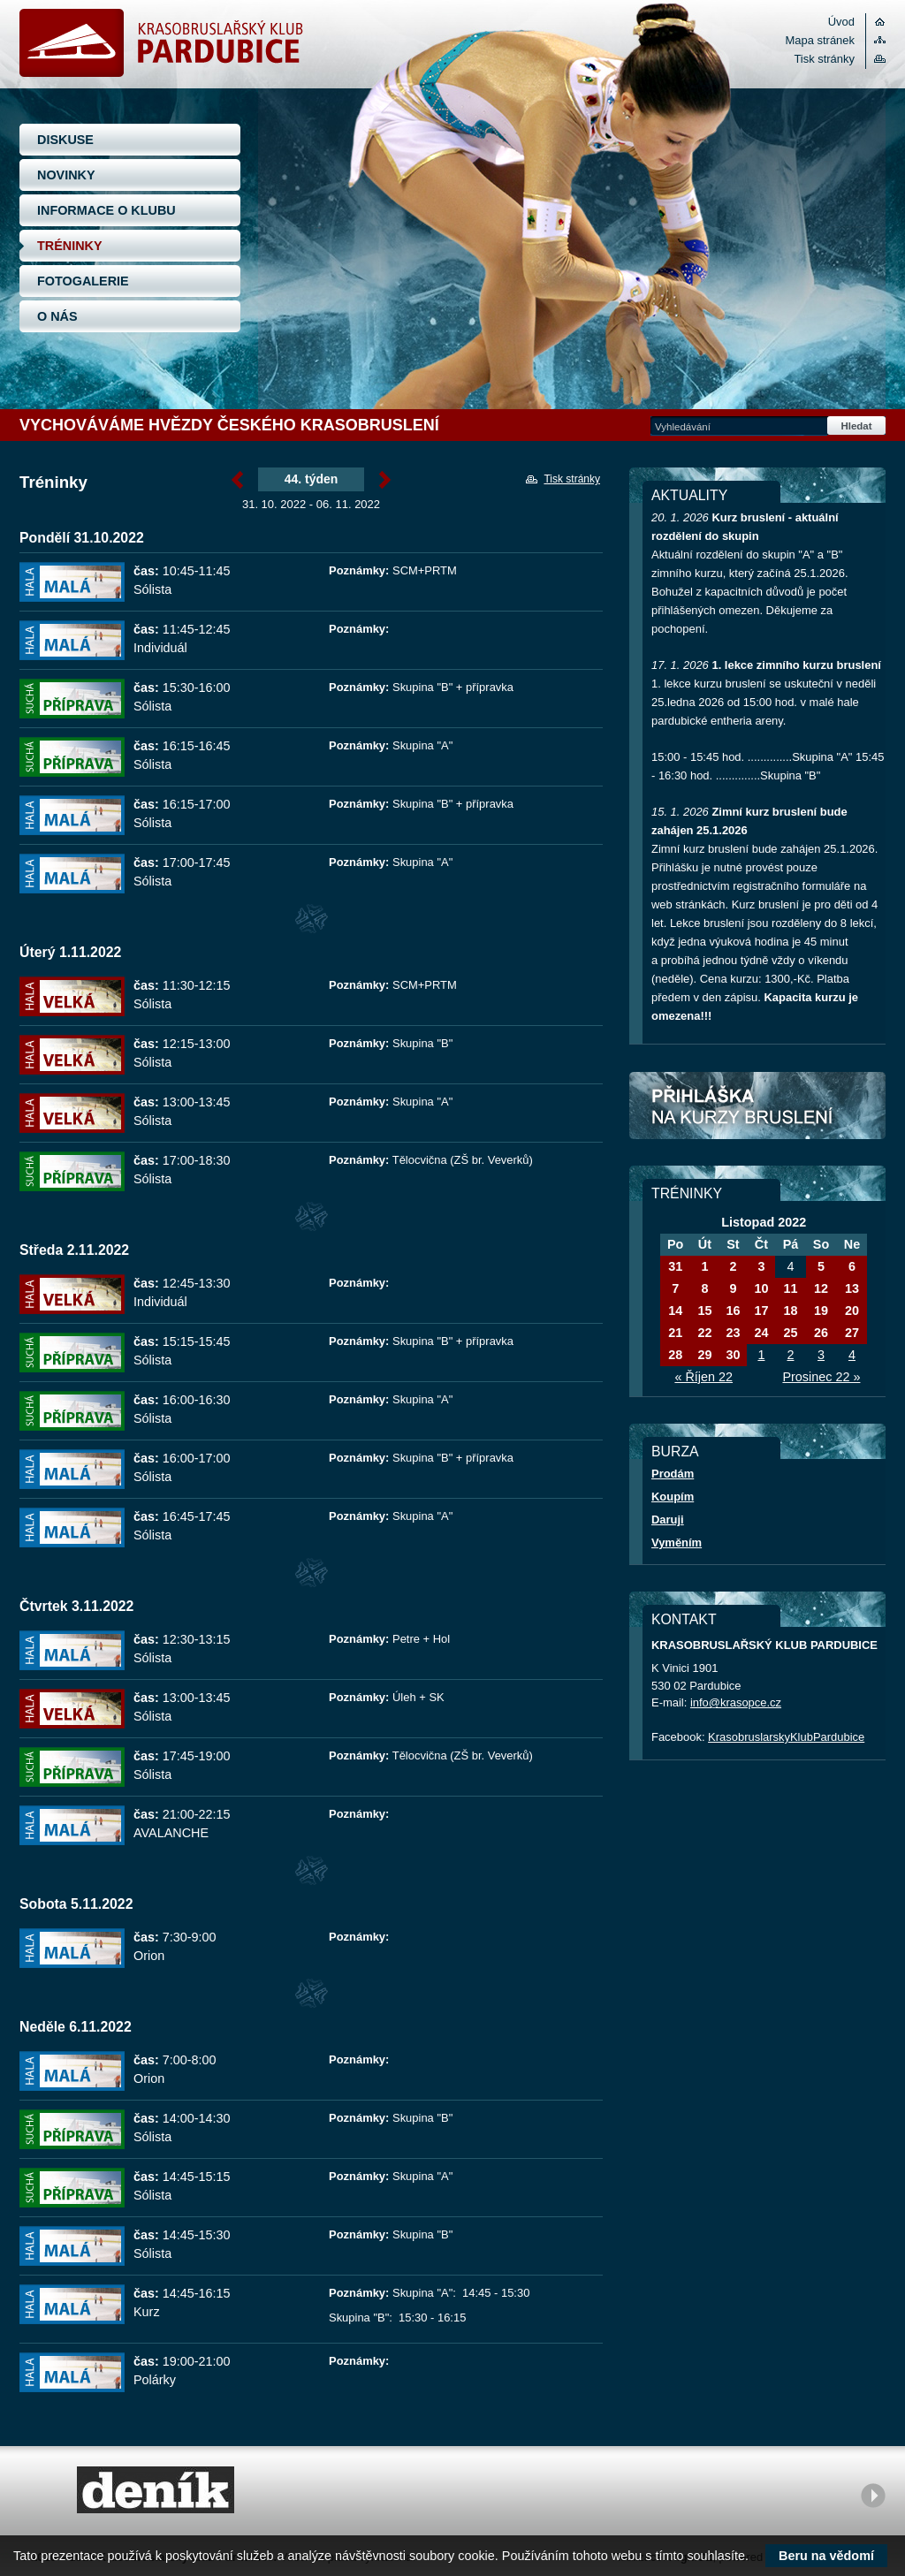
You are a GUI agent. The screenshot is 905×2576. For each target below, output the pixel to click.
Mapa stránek (820, 40)
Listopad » (385, 480)
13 (852, 1288)
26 (821, 1333)
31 (675, 1266)
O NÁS (57, 316)
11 (790, 1288)
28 (675, 1355)
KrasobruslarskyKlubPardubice (786, 1737)
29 (704, 1355)
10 (761, 1288)
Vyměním (676, 1542)
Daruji (667, 1519)
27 (852, 1333)
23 (733, 1333)
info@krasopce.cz (735, 1702)
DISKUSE (65, 140)
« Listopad (237, 480)
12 (821, 1288)
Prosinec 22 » (821, 1377)
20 (852, 1310)
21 (675, 1333)
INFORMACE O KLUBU (106, 210)
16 (733, 1310)
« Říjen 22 (703, 1377)
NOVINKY (66, 175)
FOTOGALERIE (83, 281)
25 (790, 1333)
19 (821, 1310)
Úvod (841, 21)
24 (761, 1333)
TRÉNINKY (70, 246)
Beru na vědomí (826, 2556)
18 (790, 1310)
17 (761, 1310)
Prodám (672, 1473)
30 (733, 1355)
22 (704, 1333)
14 (675, 1310)
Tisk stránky (824, 58)
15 (704, 1310)
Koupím (672, 1496)
